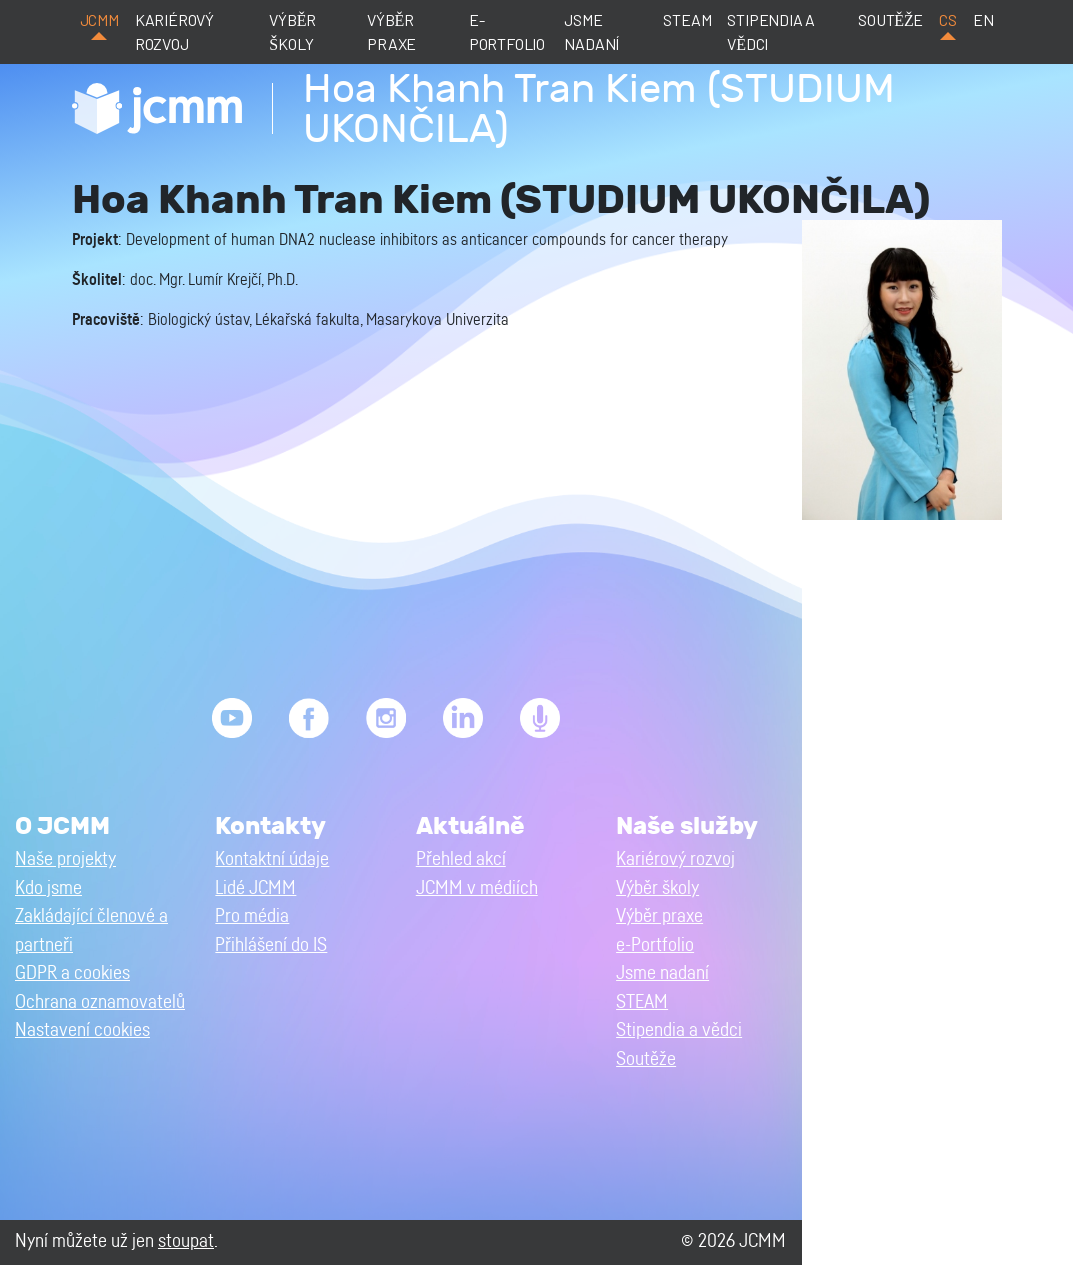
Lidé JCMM (255, 888)
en (983, 19)
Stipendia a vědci (771, 31)
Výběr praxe (391, 31)
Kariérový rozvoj (174, 31)
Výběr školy (292, 31)
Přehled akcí (461, 859)
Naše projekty (65, 859)
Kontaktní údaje (272, 859)
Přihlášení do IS (271, 945)
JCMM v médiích (477, 888)
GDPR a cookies (72, 973)
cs (948, 19)
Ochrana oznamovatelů (100, 1002)
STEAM (687, 19)
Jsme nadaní (591, 31)
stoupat (186, 1241)
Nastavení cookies (82, 1030)
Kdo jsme (48, 888)
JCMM (99, 19)
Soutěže (890, 19)
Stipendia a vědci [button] (679, 1030)
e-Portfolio (507, 31)
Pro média (252, 916)
